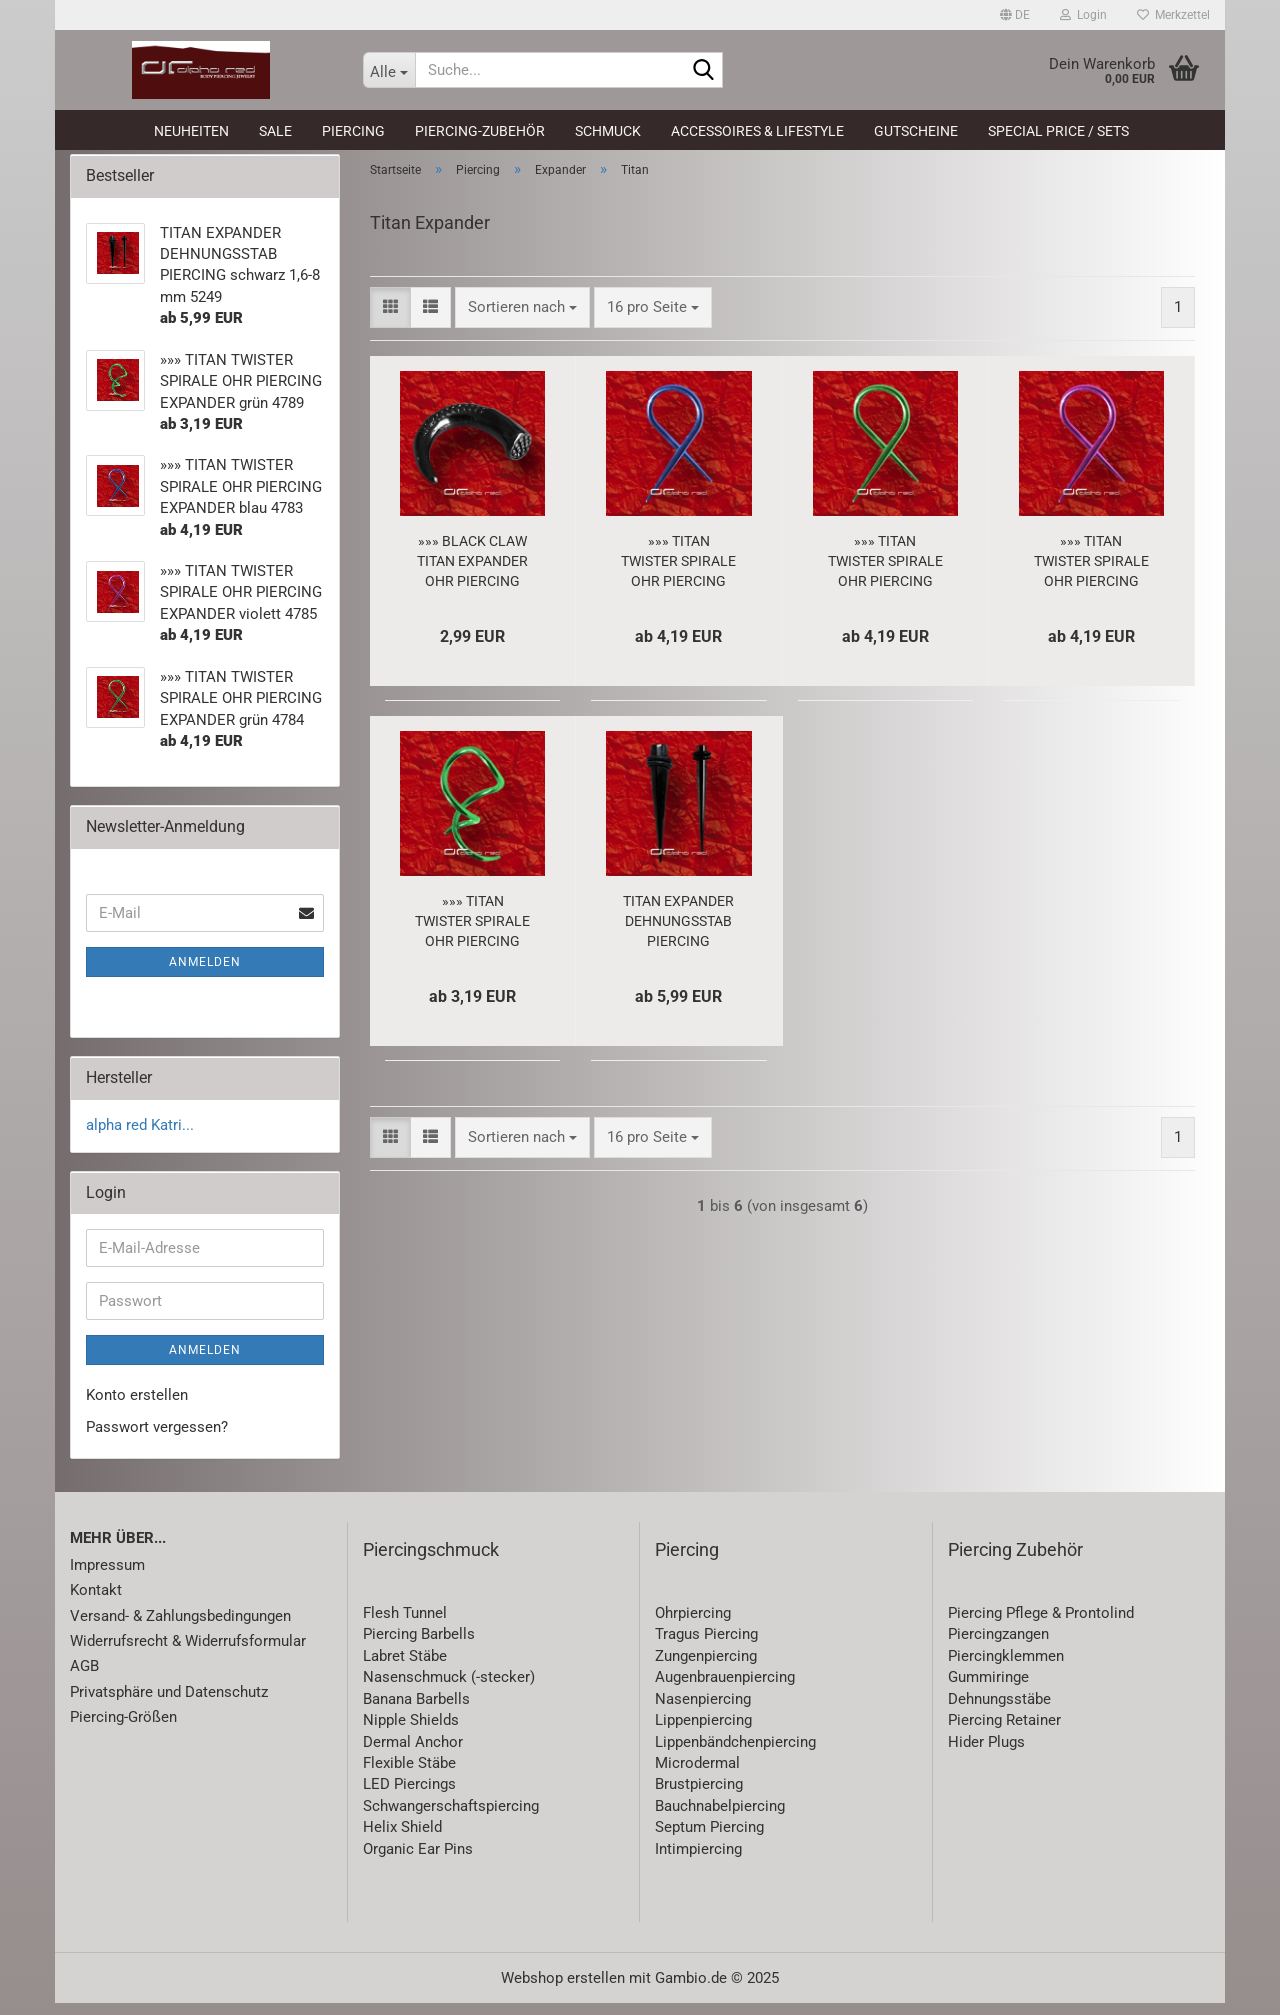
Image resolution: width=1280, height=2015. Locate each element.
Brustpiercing (699, 1796)
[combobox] (522, 318)
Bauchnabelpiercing (720, 1817)
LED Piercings (409, 1796)
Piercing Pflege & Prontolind (1041, 1624)
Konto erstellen (137, 1407)
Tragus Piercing (706, 1646)
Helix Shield (402, 1839)
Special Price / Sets (1058, 131)
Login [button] (1083, 15)
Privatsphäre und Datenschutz (169, 1703)
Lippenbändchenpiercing (735, 1753)
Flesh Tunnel (405, 1624)
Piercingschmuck (431, 1561)
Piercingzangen (998, 1646)
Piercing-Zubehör (480, 131)
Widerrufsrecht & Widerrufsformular (188, 1652)
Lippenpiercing (703, 1731)
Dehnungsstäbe (999, 1710)
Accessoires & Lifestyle (757, 131)
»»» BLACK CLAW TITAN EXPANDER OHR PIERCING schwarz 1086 (472, 573)
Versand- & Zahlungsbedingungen (180, 1627)
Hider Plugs (986, 1753)
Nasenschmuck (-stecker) (449, 1689)
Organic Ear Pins (418, 1860)
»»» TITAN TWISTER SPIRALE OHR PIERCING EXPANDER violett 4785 (1091, 573)
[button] (1015, 15)
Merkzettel (1173, 15)
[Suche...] (389, 70)
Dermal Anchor (413, 1753)
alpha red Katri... (140, 1136)
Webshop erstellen (563, 1990)
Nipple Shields (411, 1731)
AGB (84, 1678)
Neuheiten (191, 131)
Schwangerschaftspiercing (451, 1817)
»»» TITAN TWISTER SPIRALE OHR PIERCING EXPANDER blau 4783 (678, 573)
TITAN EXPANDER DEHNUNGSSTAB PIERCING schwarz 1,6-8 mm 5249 (679, 933)
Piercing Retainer (1004, 1731)
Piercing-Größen (123, 1729)
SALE (275, 131)
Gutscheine (916, 131)
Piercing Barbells (419, 1646)
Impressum (107, 1576)
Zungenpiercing (706, 1667)
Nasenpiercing (703, 1710)
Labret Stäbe (405, 1667)
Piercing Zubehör (1015, 1561)
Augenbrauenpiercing (725, 1689)
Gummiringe (988, 1689)
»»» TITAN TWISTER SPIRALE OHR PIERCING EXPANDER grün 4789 (472, 933)
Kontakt (96, 1601)
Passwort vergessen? (157, 1438)
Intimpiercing (698, 1860)
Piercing (353, 131)
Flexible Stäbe (409, 1774)
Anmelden (205, 974)
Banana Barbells (416, 1710)
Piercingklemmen (1006, 1667)
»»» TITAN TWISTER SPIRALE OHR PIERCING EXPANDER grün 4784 (885, 573)
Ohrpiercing (693, 1624)
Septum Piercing (709, 1839)
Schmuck (608, 131)
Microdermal (697, 1774)
